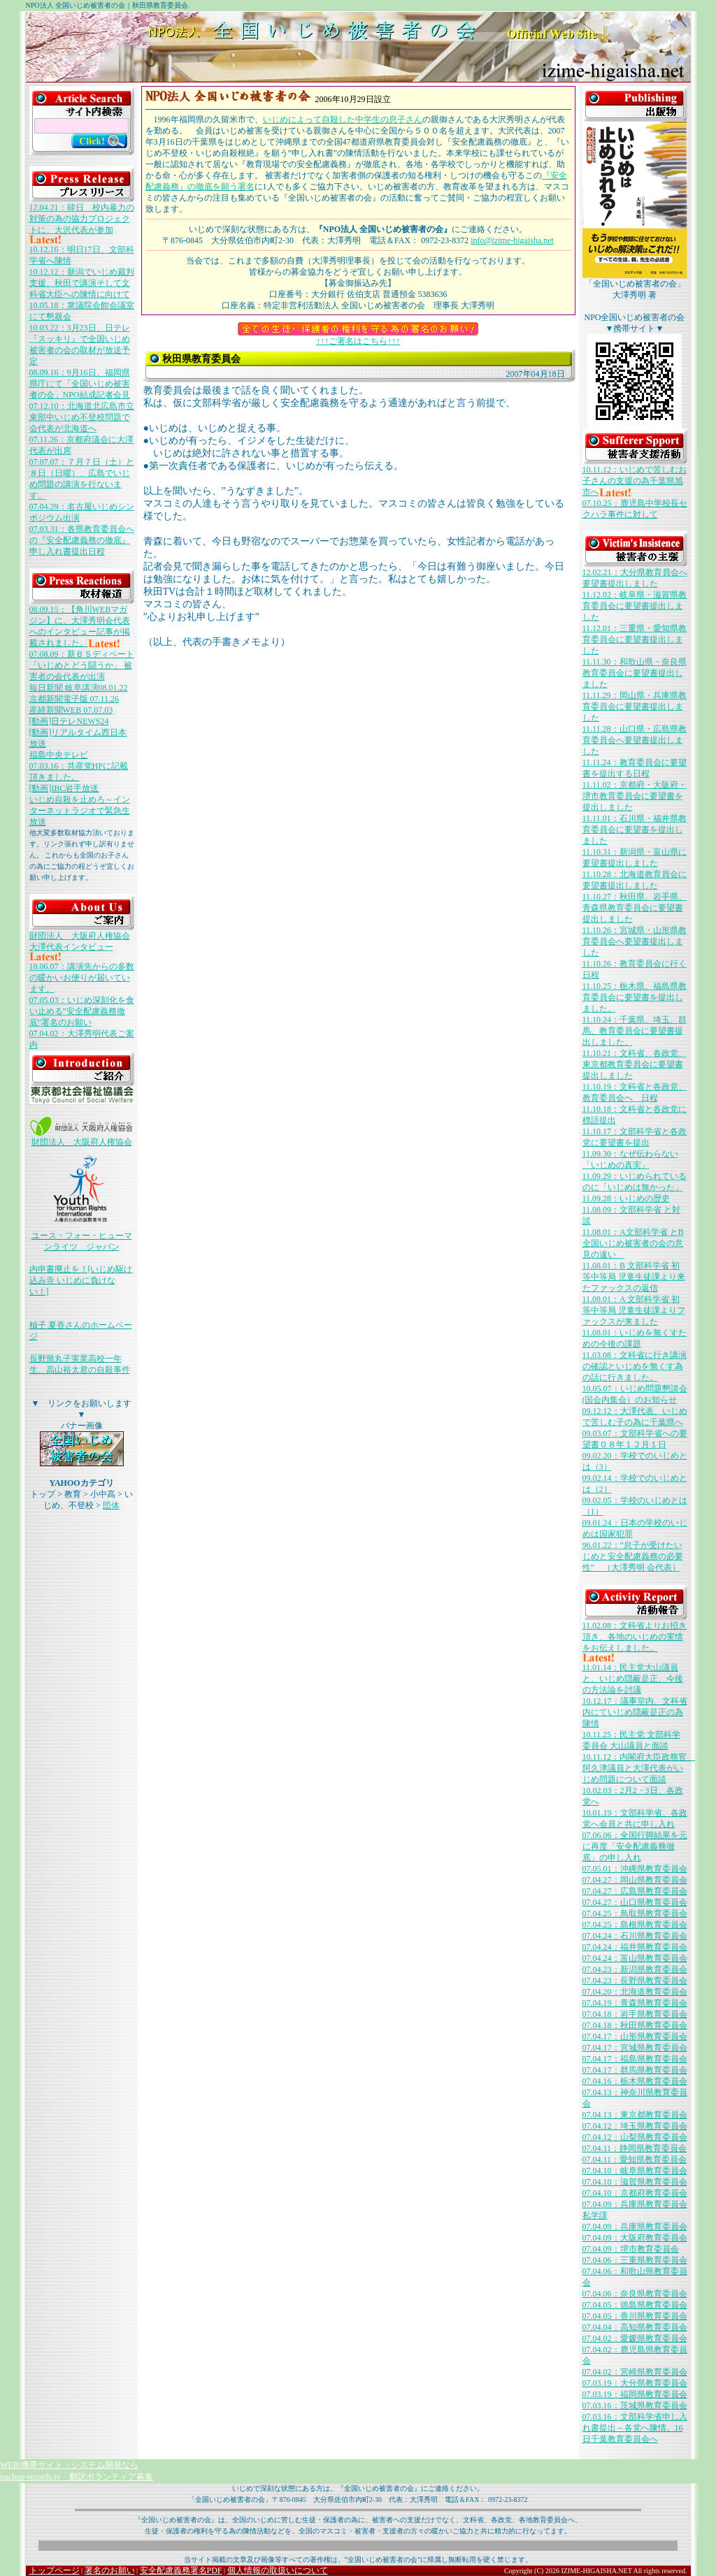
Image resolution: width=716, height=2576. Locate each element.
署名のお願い (110, 2570)
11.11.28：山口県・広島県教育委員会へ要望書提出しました (634, 740)
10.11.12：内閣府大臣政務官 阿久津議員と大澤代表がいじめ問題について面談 (639, 1768)
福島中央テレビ (58, 755)
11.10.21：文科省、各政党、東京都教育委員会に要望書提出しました (634, 1064)
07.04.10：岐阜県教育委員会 (634, 2171)
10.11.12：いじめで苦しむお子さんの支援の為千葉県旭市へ (634, 481)
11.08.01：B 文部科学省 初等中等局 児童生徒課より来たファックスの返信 (633, 1277)
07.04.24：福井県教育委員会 (634, 1947)
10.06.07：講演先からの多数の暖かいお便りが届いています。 (81, 978)
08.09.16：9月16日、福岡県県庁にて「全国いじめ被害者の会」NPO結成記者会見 (79, 384)
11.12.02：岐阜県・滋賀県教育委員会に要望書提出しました (634, 606)
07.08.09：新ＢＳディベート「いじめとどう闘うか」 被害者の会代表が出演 (81, 665)
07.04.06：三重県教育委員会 (634, 2260)
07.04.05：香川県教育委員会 (634, 2316)
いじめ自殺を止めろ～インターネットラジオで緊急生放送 (79, 811)
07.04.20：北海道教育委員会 (634, 1992)
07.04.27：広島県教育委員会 (634, 1891)
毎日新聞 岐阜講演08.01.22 (78, 688)
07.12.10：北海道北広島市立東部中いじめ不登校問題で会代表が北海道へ (81, 417)
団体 (111, 1505)
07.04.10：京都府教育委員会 (634, 2193)
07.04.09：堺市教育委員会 (630, 2249)
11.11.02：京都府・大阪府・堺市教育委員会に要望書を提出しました (634, 796)
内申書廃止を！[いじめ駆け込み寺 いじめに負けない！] (81, 1280)
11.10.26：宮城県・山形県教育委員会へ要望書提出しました (634, 941)
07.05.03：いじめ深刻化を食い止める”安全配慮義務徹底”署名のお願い (81, 1011)
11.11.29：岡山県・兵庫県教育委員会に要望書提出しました (634, 706)
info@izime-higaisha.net (512, 240)
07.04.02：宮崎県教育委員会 (634, 2372)
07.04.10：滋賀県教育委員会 (634, 2182)
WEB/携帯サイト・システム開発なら (69, 2465)
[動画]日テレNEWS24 (69, 721)
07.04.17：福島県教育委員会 (634, 2059)
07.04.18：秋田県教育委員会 (634, 2025)
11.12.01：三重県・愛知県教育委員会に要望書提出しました (634, 639)
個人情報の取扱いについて (277, 2570)
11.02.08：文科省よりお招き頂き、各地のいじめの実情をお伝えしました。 (634, 1641)
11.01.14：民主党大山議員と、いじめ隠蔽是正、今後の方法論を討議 (632, 1679)
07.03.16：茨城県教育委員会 (634, 2405)
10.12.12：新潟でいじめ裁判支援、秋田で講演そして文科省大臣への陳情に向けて (81, 283)
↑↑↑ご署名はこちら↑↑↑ (358, 337)
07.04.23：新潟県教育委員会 (634, 1969)
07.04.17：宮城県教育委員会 (634, 2048)
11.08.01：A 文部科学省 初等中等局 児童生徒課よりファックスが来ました (633, 1310)
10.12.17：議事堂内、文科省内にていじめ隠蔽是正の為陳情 (634, 1712)
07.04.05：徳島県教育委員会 (634, 2305)
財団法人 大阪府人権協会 (81, 1138)
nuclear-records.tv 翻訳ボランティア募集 (76, 2477)
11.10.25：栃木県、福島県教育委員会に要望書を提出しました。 (634, 997)
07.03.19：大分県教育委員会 (634, 2383)
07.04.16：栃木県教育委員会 (634, 2081)
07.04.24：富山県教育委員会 (634, 1958)
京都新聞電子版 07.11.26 (74, 699)
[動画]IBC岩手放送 (64, 788)
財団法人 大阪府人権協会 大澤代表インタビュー (79, 946)
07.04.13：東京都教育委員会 (634, 2115)
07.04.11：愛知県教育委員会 (634, 2159)
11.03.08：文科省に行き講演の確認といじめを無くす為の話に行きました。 (634, 1366)
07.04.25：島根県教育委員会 (634, 1925)
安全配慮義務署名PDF (181, 2570)
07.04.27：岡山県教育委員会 (634, 1880)
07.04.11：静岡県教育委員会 (634, 2148)
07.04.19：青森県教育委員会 (634, 2003)
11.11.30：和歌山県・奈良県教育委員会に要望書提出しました (634, 673)
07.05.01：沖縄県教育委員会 (634, 1869)
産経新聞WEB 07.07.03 (71, 710)
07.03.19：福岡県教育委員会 (634, 2394)
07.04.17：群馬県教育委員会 (634, 2070)
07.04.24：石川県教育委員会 (634, 1936)
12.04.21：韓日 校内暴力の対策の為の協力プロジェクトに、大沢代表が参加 (81, 223)
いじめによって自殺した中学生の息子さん (342, 119)
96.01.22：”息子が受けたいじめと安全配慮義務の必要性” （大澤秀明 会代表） (632, 1556)
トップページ (54, 2570)
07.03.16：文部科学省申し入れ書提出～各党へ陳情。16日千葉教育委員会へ (634, 2428)
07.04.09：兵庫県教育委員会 (634, 2226)
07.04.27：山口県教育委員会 (634, 1902)
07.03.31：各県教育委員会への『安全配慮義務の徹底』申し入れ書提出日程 (81, 540)
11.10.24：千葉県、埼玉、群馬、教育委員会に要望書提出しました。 (634, 1031)
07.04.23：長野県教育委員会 (634, 1980)
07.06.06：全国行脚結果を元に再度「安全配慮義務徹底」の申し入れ (634, 1846)
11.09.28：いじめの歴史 (626, 1198)
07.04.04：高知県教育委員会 (634, 2327)
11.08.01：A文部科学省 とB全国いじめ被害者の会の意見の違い (633, 1243)
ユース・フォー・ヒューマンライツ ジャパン (81, 1237)
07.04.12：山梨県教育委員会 (634, 2137)
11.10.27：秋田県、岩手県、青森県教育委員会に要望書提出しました (634, 908)
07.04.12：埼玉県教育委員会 (634, 2126)
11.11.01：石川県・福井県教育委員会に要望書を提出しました (634, 829)
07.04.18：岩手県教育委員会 (634, 2014)
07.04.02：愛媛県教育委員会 (634, 2338)
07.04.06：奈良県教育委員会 (634, 2294)
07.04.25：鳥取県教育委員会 (634, 1913)
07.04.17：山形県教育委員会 (634, 2036)
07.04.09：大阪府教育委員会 (634, 2238)
